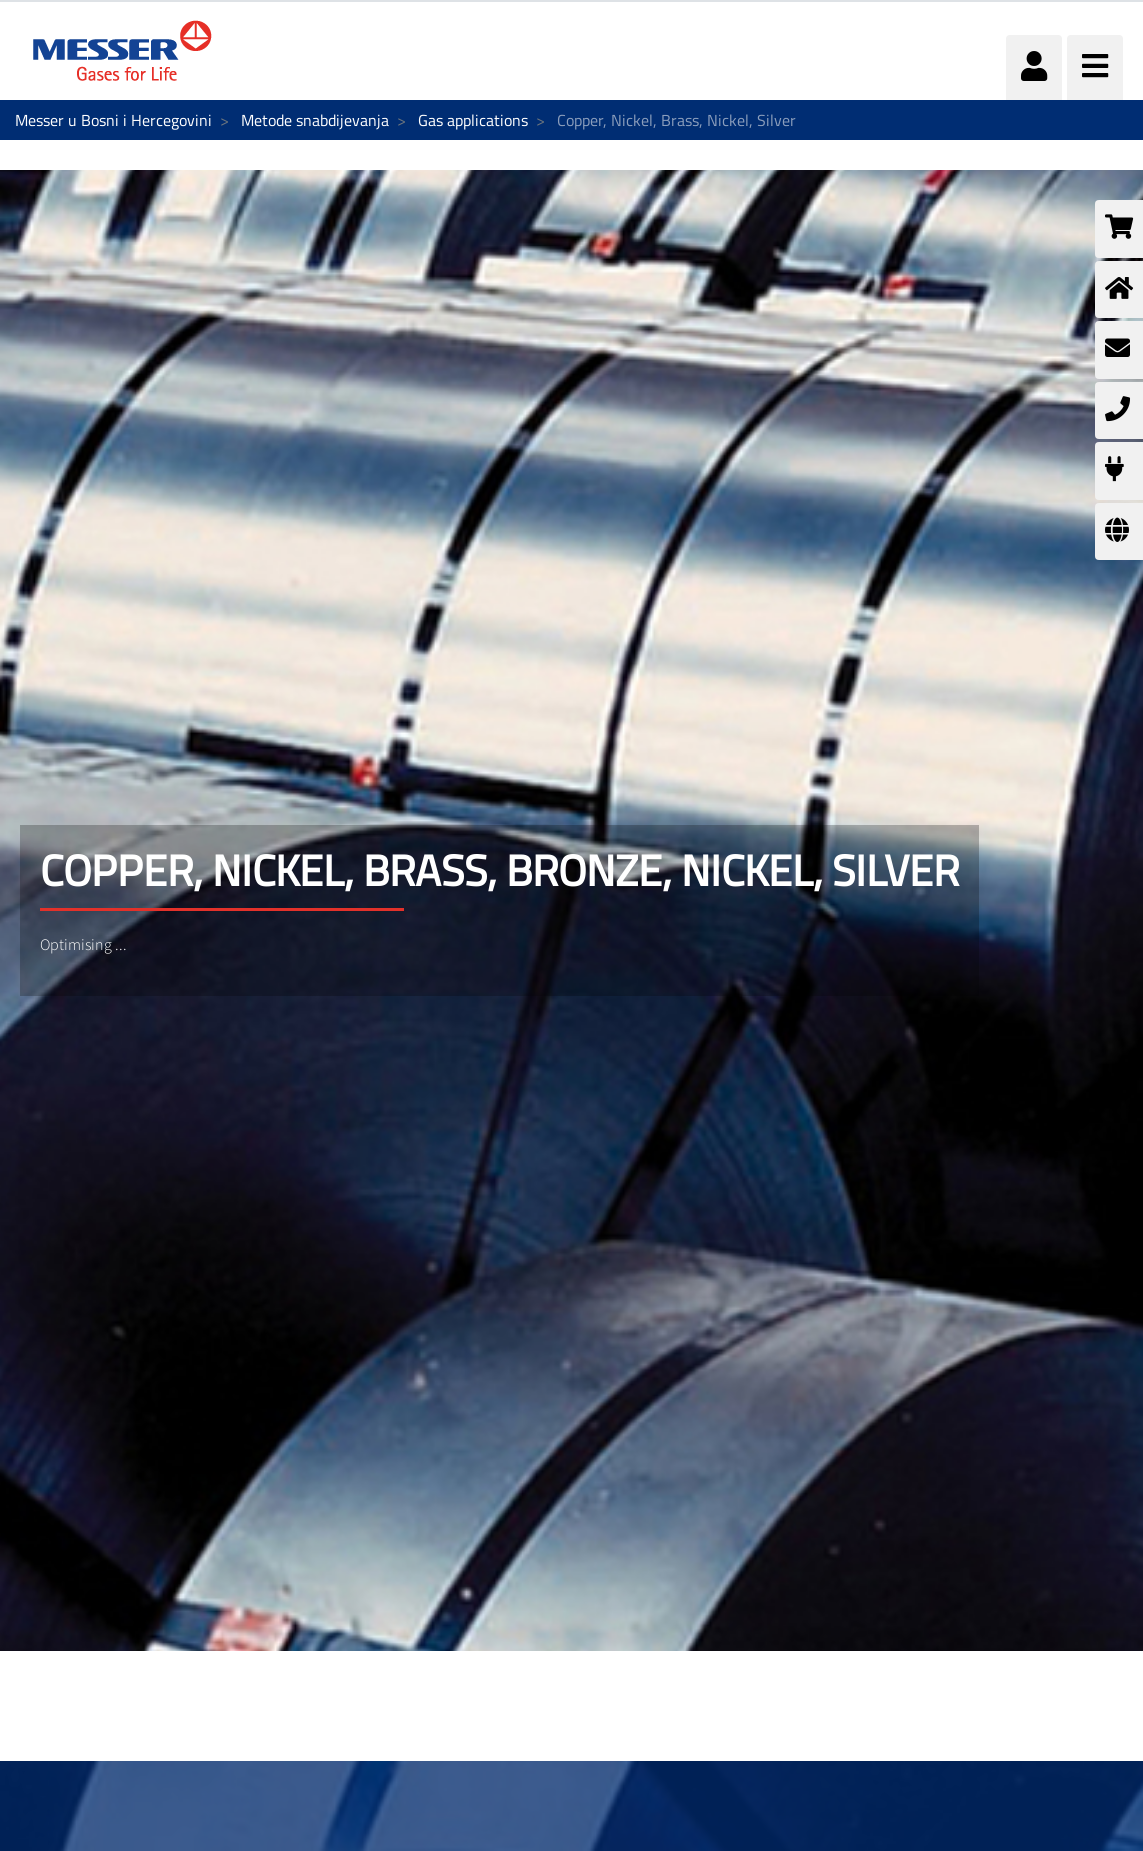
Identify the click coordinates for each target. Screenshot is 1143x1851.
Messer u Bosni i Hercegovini (113, 120)
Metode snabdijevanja (315, 120)
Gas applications (473, 120)
